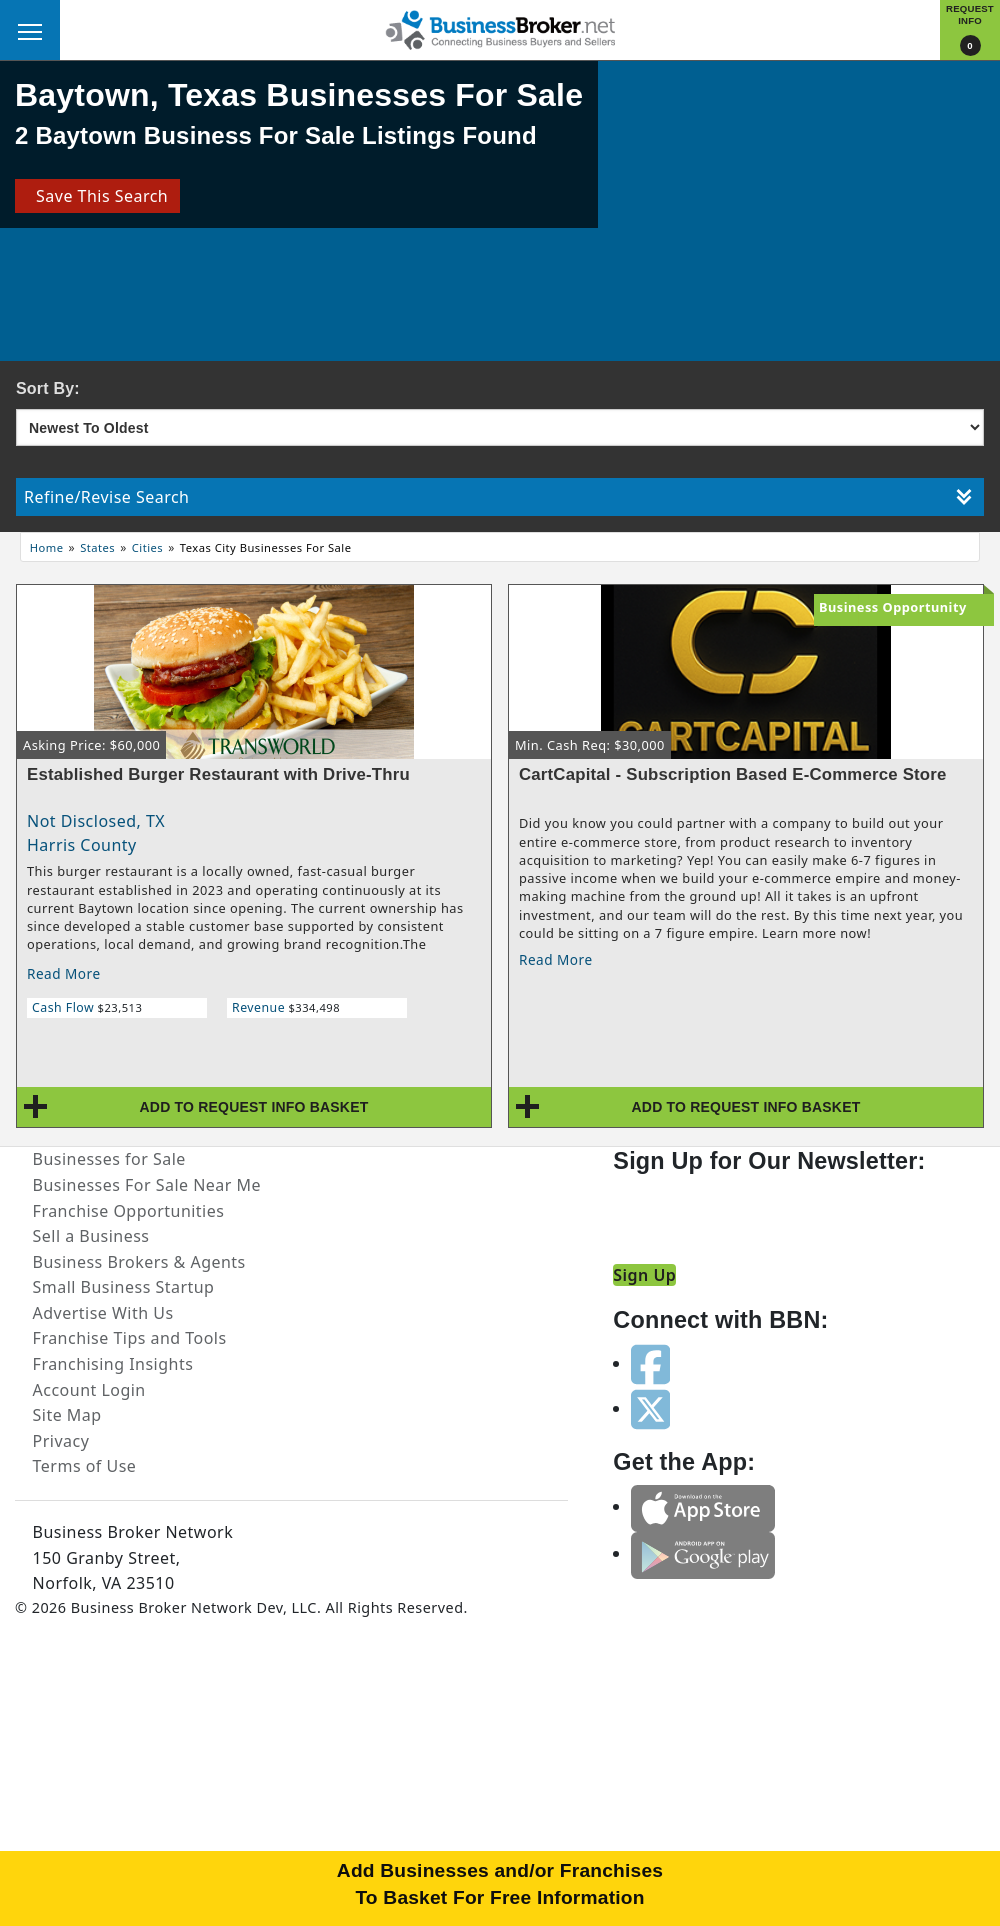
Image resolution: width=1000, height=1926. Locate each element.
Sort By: (48, 388)
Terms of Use (85, 1466)
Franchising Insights (113, 1364)
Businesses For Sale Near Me (147, 1185)
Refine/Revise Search (498, 497)
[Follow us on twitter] (650, 1408)
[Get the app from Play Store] (703, 1553)
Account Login (89, 1390)
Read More (64, 973)
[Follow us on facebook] (650, 1363)
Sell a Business (91, 1236)
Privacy (61, 1441)
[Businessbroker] (500, 28)
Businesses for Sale (109, 1159)
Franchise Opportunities (129, 1211)
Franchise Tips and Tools (130, 1338)
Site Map (67, 1415)
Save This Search (97, 196)
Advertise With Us (103, 1313)
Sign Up (644, 1275)
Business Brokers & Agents (139, 1262)
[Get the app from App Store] (703, 1506)
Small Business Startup (124, 1287)
